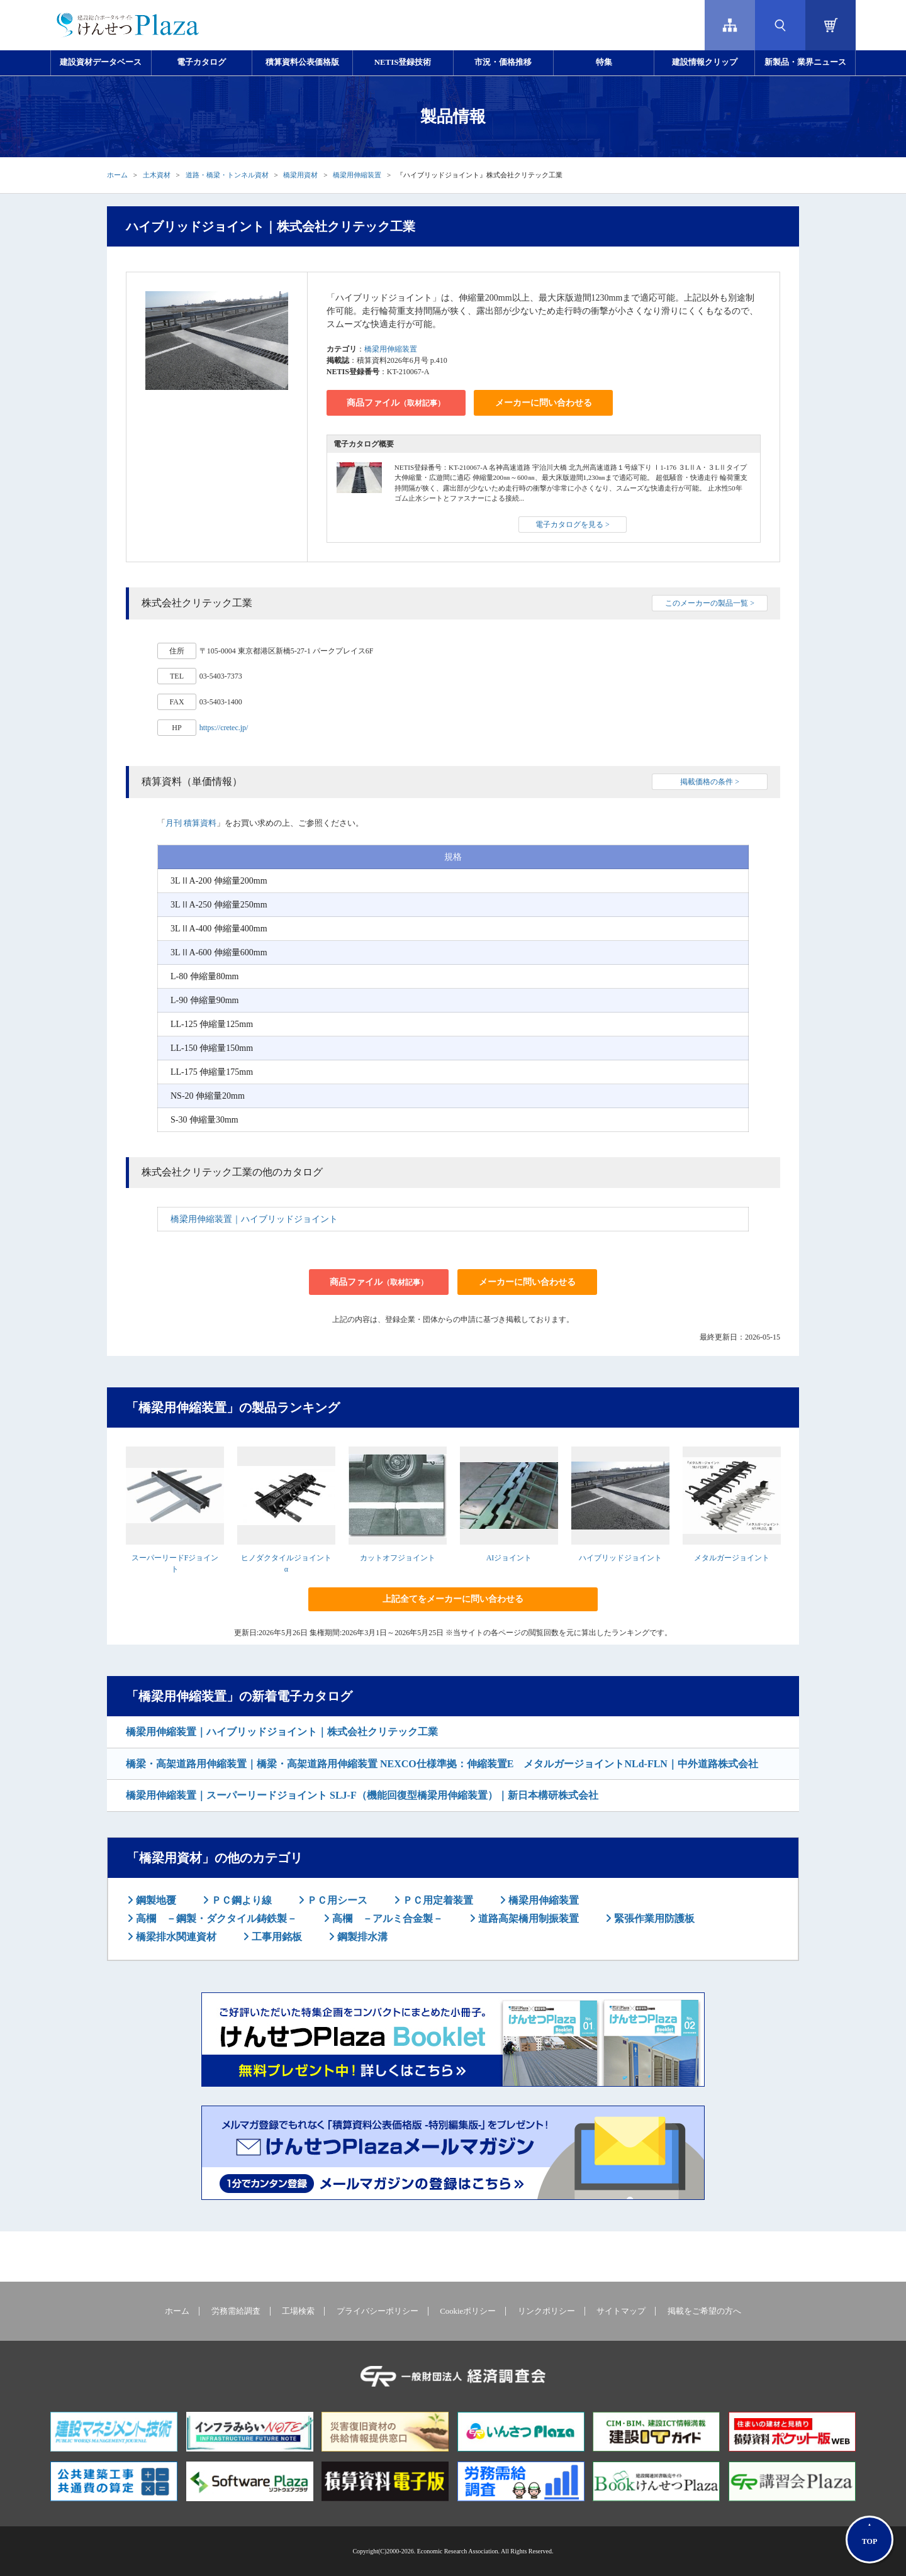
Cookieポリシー (468, 2311)
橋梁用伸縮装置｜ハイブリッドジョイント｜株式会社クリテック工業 (282, 1731)
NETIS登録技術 (402, 62)
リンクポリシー (546, 2311)
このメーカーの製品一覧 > (709, 603)
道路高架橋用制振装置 (527, 1918)
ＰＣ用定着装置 (436, 1900)
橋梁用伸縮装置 (357, 175)
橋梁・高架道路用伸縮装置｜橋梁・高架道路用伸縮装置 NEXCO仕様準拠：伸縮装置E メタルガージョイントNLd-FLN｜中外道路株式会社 (442, 1763)
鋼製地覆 (154, 1900)
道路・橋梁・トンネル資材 (227, 175)
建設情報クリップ (704, 62)
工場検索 (298, 2311)
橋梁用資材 (300, 175)
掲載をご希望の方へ (704, 2311)
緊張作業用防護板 (653, 1918)
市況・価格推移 (503, 62)
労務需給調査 (235, 2311)
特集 (604, 62)
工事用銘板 (275, 1936)
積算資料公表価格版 (302, 62)
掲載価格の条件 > (709, 781)
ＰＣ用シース (336, 1900)
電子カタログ (201, 62)
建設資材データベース (101, 62)
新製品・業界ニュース (805, 62)
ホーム (117, 175)
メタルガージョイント (731, 1557)
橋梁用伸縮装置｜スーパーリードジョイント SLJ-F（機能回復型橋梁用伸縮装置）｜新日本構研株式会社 (362, 1795)
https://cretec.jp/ (224, 727)
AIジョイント (509, 1557)
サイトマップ (621, 2311)
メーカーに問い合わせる (543, 403)
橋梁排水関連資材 (174, 1936)
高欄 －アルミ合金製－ (386, 1918)
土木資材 (157, 175)
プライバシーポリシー (377, 2311)
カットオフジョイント (397, 1557)
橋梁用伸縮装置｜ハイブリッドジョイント (254, 1219)
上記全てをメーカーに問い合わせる (453, 1599)
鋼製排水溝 (361, 1936)
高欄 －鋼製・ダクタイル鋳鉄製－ (215, 1918)
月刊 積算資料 (190, 823)
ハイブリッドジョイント (620, 1557)
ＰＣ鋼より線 (240, 1900)
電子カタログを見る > (572, 524)
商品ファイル (396, 403)
